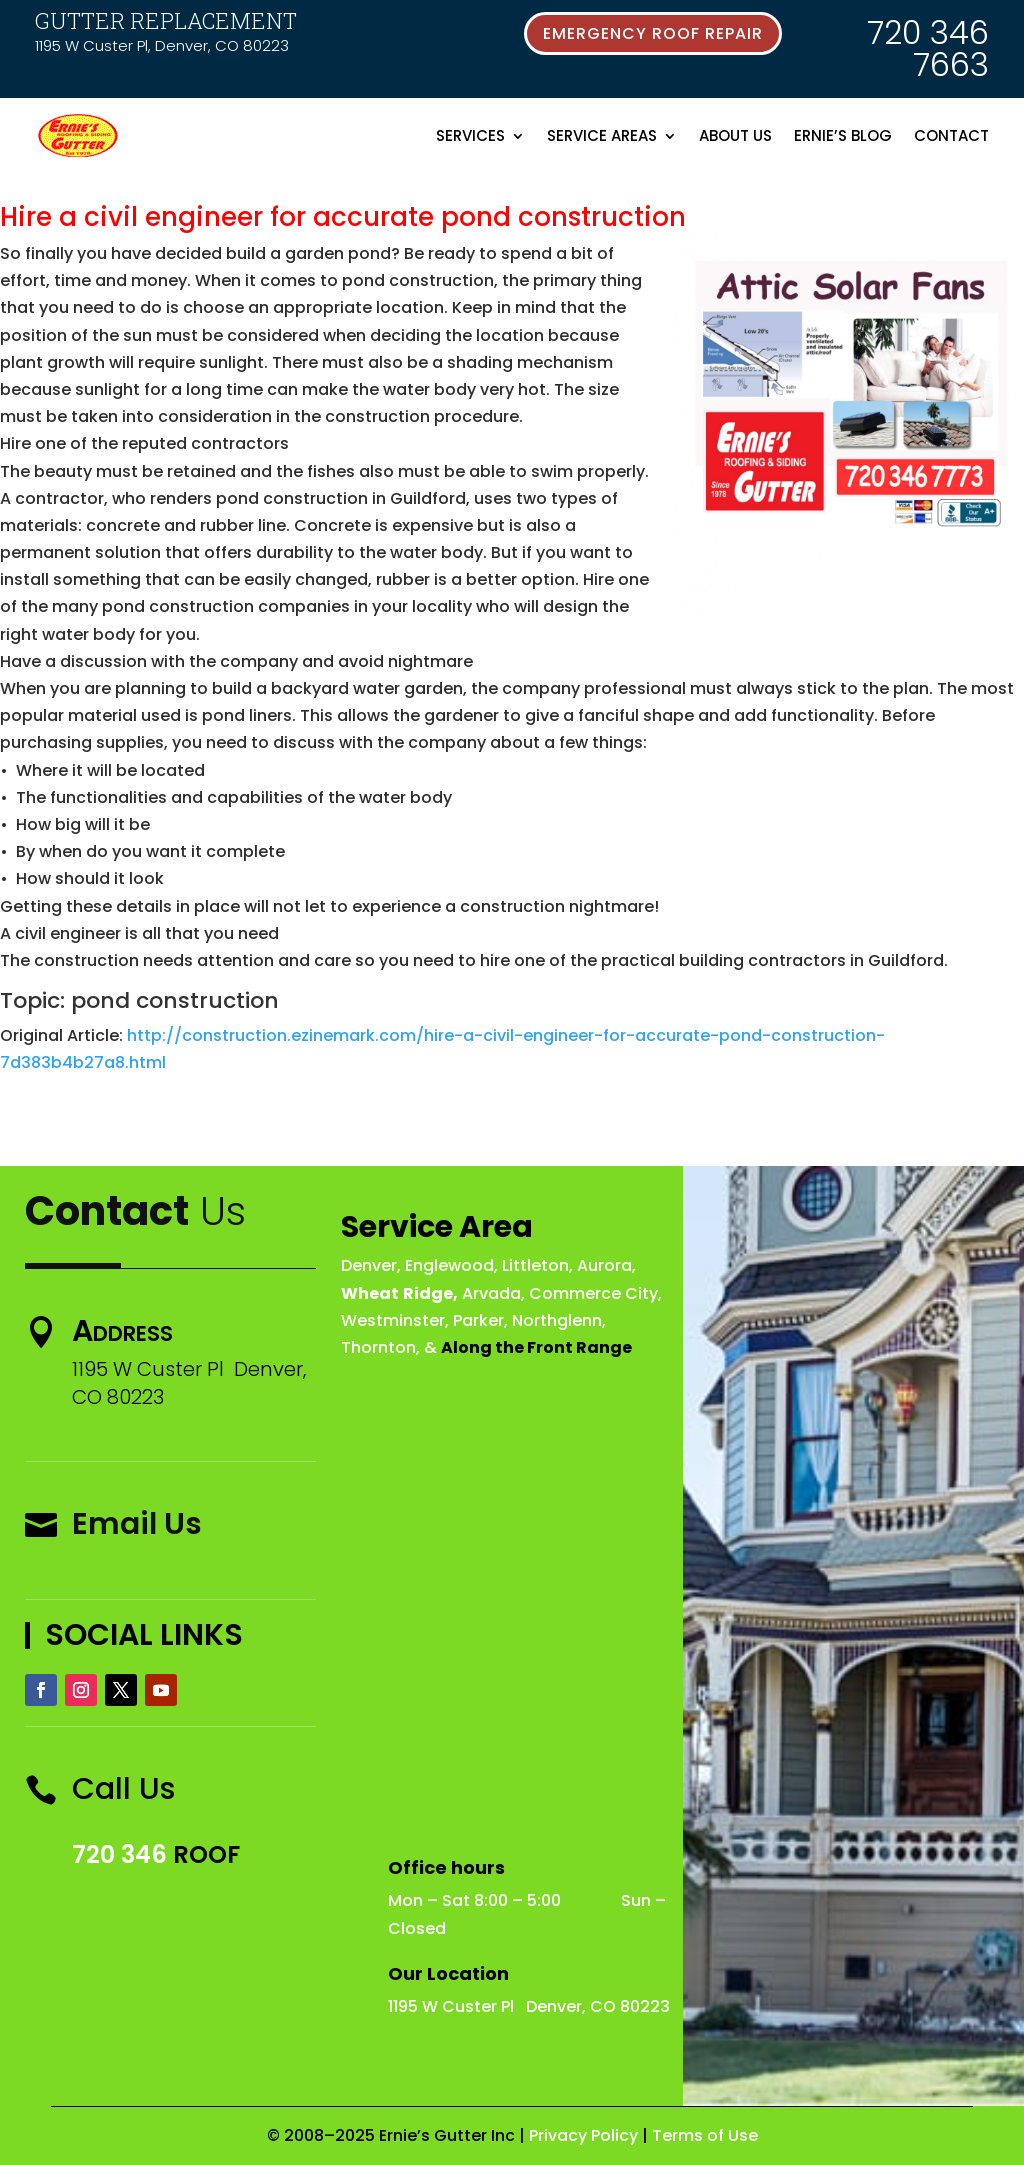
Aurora (604, 1265)
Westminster (393, 1320)
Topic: (32, 1000)
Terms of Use (705, 2135)
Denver (369, 1265)
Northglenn (557, 1320)
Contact (951, 135)
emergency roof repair (653, 33)
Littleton (535, 1265)
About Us (735, 135)
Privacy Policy (583, 2135)
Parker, (480, 1320)
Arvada (491, 1293)
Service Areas (602, 135)
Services (470, 135)
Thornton (378, 1347)
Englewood (449, 1265)
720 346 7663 (928, 48)
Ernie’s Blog (843, 135)
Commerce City (593, 1293)
